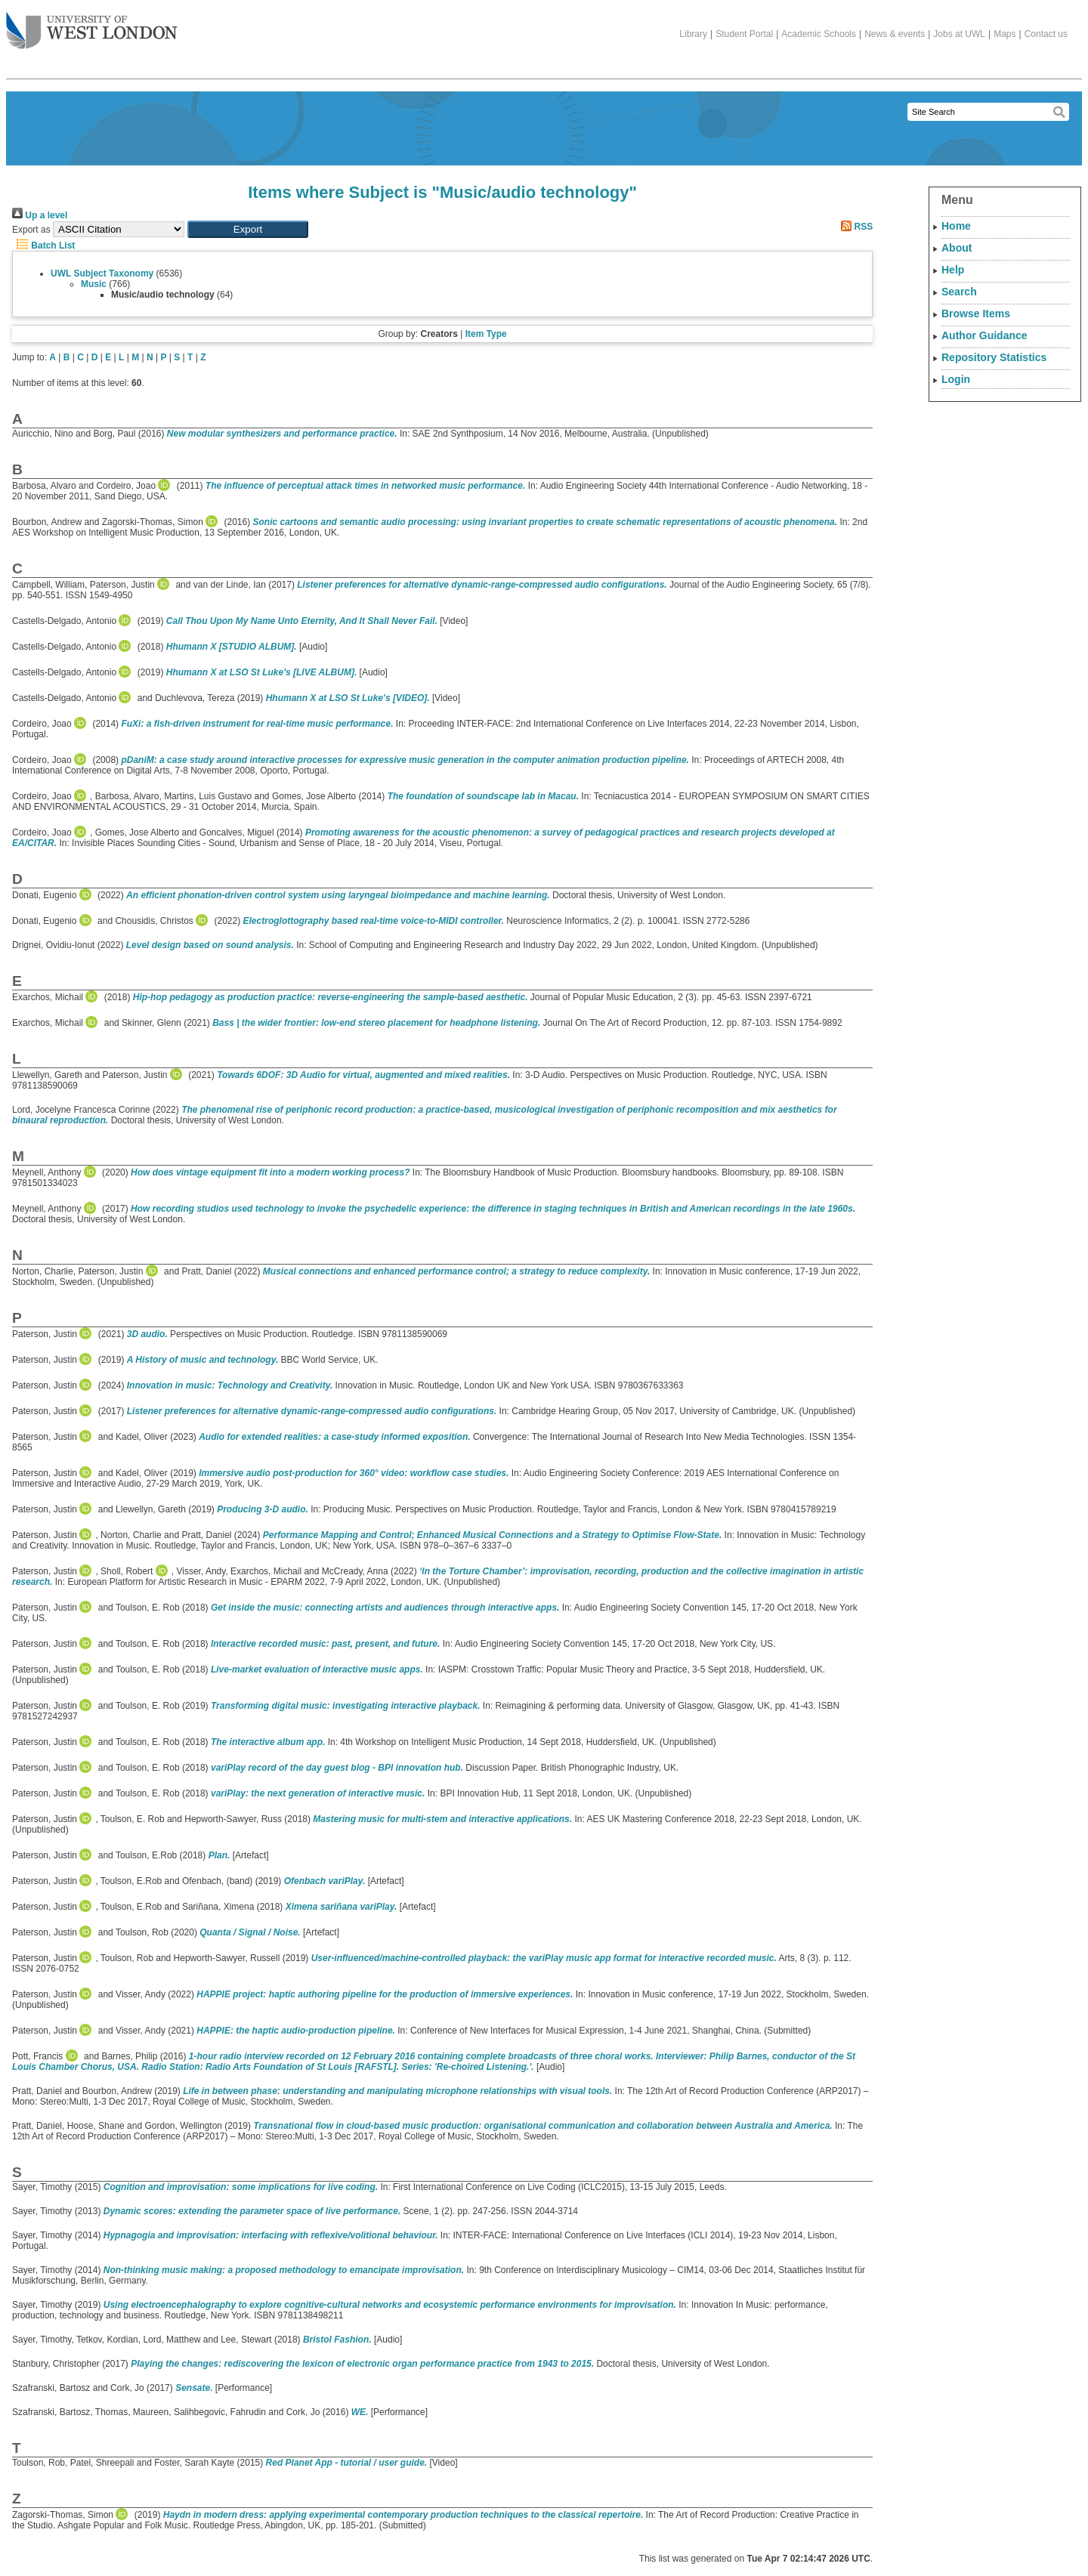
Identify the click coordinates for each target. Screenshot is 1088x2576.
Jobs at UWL (959, 34)
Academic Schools (818, 34)
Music (94, 284)
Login (955, 379)
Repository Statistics (993, 357)
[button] (247, 229)
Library (693, 34)
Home (956, 226)
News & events (894, 34)
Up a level (39, 215)
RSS (854, 226)
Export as (31, 229)
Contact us (1046, 34)
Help (952, 270)
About (956, 248)
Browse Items (975, 313)
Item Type (486, 334)
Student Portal (744, 34)
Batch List (43, 245)
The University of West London (92, 25)
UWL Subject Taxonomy (102, 273)
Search (959, 292)
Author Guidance (984, 335)
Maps (1004, 34)
